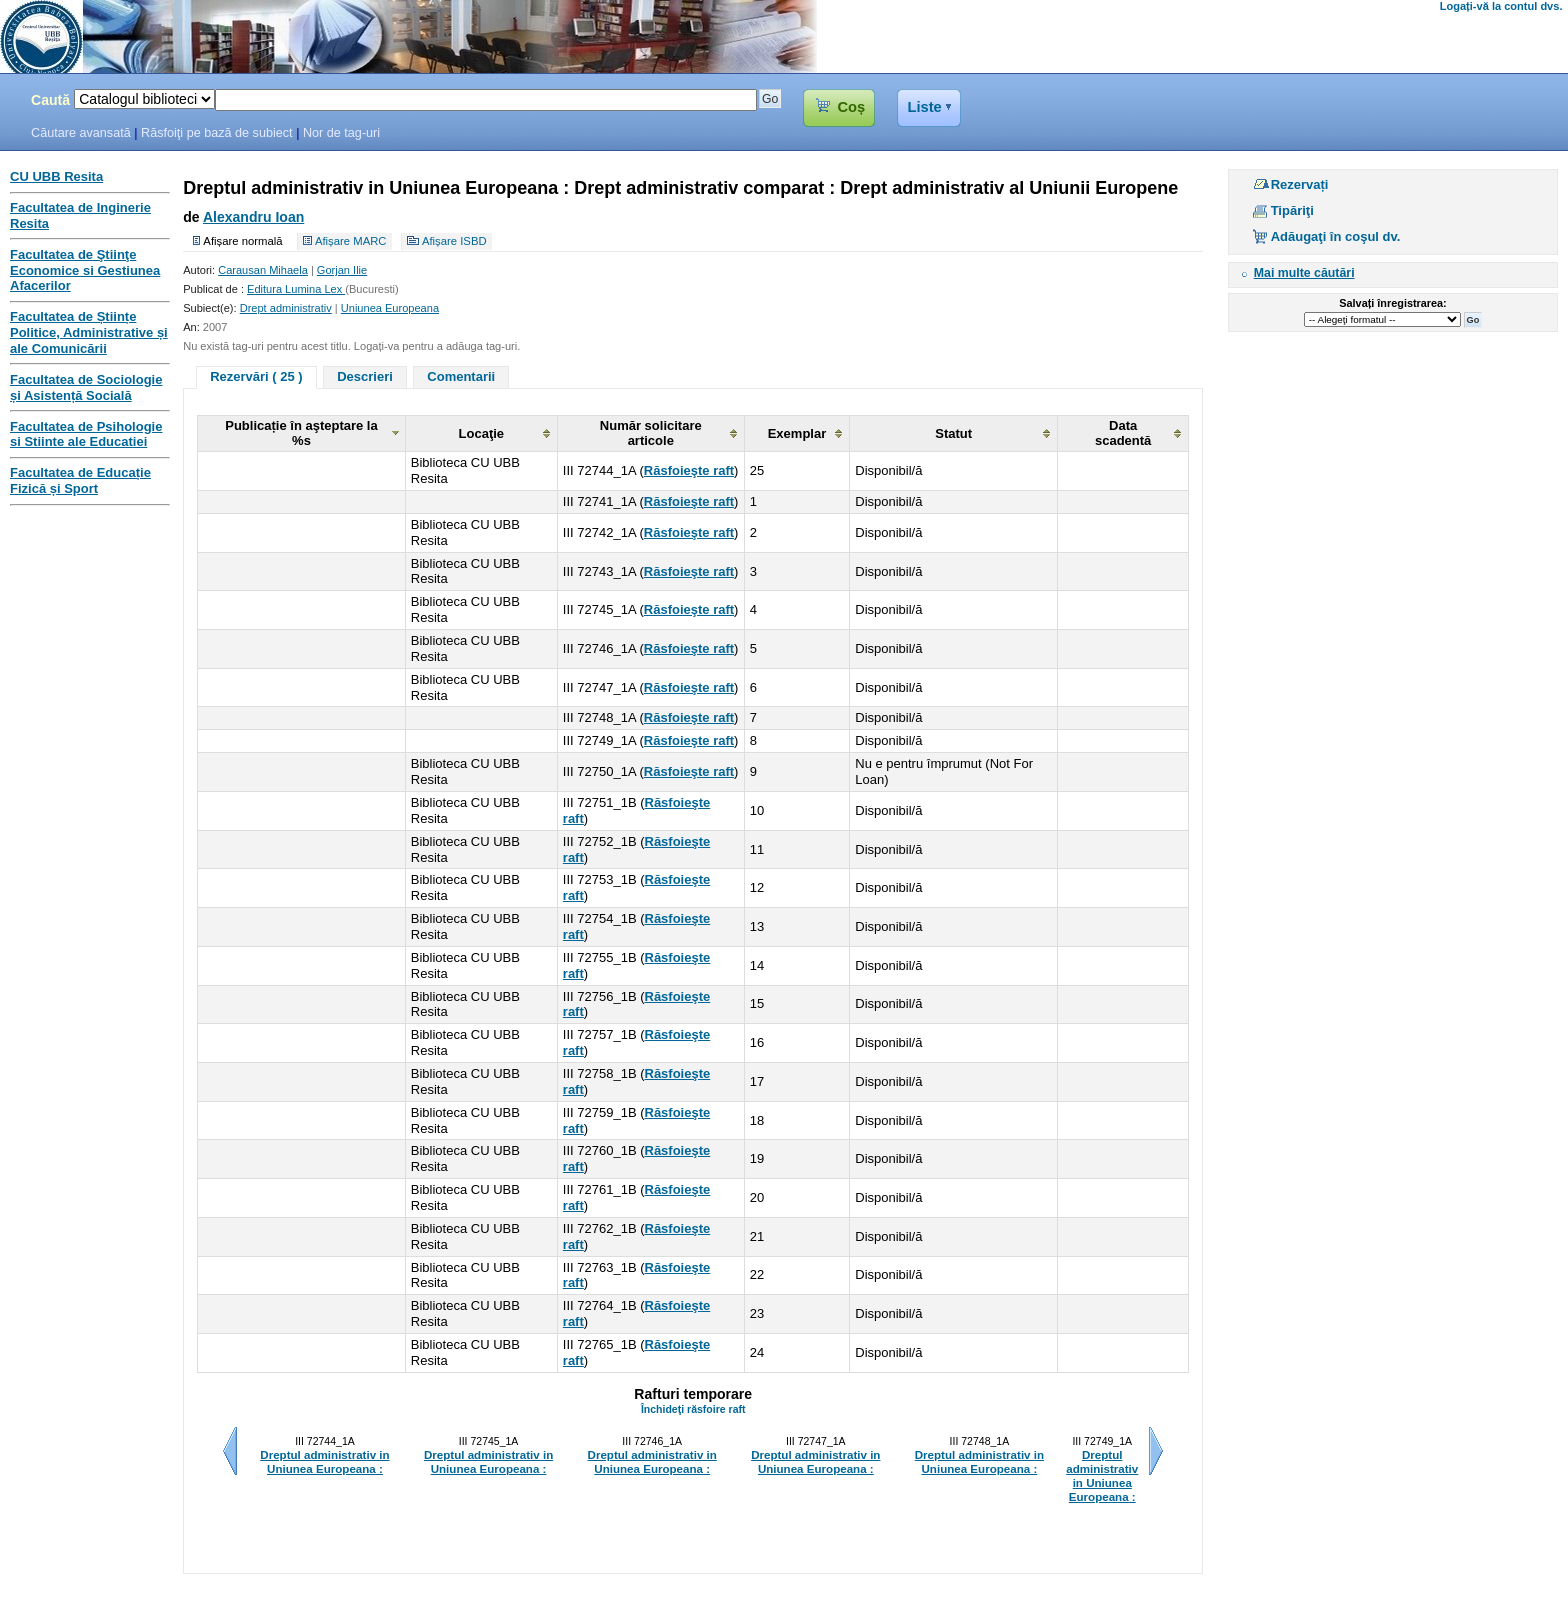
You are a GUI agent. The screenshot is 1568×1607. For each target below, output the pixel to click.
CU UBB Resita (56, 176)
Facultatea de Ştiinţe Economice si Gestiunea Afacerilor (85, 270)
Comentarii (461, 376)
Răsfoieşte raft (689, 470)
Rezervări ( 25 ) (256, 376)
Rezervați (1300, 184)
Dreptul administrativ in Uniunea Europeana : (324, 1462)
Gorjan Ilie (342, 270)
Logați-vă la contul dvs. (1501, 6)
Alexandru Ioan (253, 217)
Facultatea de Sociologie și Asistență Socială (86, 387)
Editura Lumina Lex (296, 289)
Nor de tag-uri (341, 133)
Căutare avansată (81, 133)
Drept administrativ (286, 308)
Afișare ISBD (454, 241)
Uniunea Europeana (390, 308)
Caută (50, 100)
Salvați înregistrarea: (1392, 303)
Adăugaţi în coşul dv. (1336, 236)
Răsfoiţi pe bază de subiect (217, 133)
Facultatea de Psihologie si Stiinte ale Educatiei (86, 434)
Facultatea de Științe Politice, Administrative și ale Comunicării (89, 332)
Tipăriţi (1292, 210)
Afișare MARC (351, 241)
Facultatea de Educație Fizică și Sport (80, 480)
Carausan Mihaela (263, 270)
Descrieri (365, 376)
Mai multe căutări (1304, 273)
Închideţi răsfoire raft (693, 1409)
